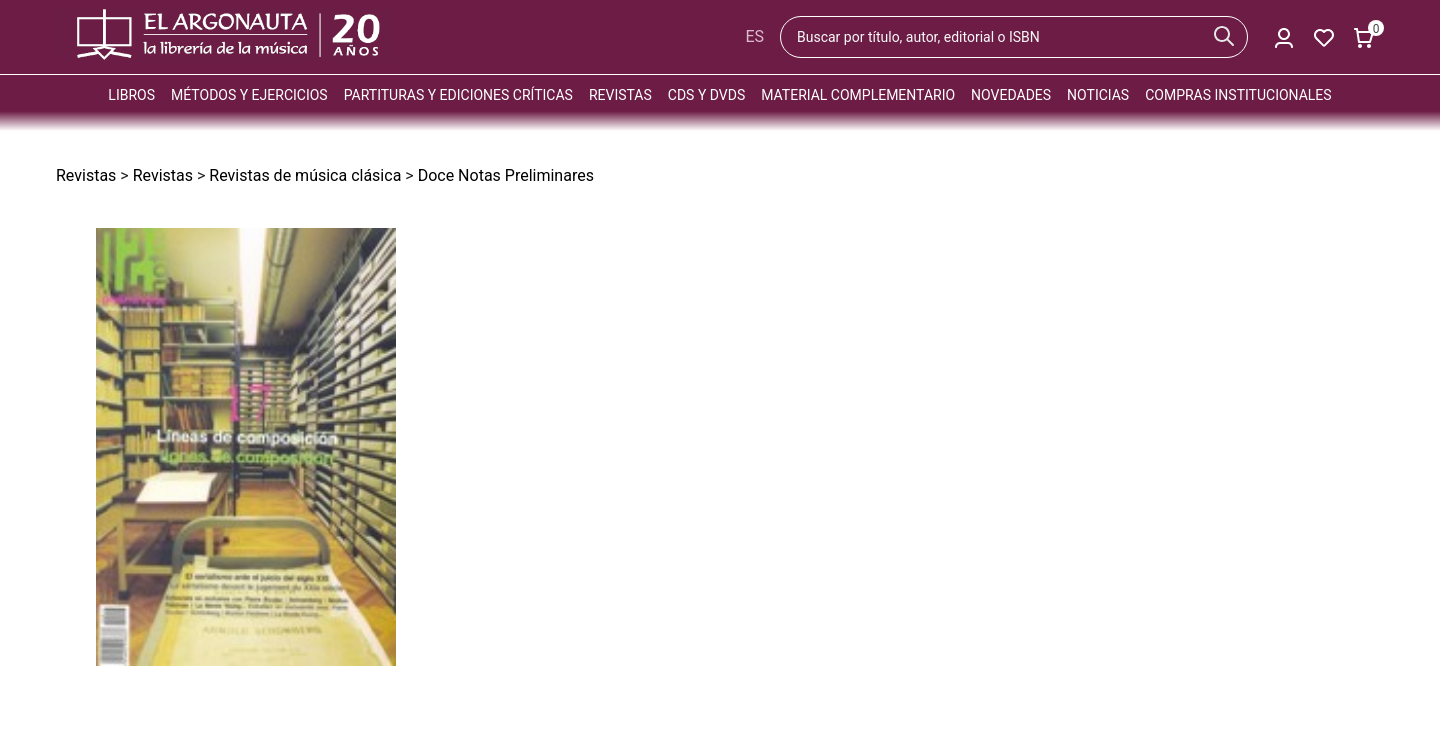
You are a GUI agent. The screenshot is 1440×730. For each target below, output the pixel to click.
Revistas (620, 95)
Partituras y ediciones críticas (458, 95)
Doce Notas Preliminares (506, 175)
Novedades (1011, 95)
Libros (131, 95)
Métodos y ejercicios (249, 95)
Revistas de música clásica (305, 175)
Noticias (1098, 95)
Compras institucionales (1238, 95)
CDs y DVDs (706, 95)
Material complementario (858, 95)
